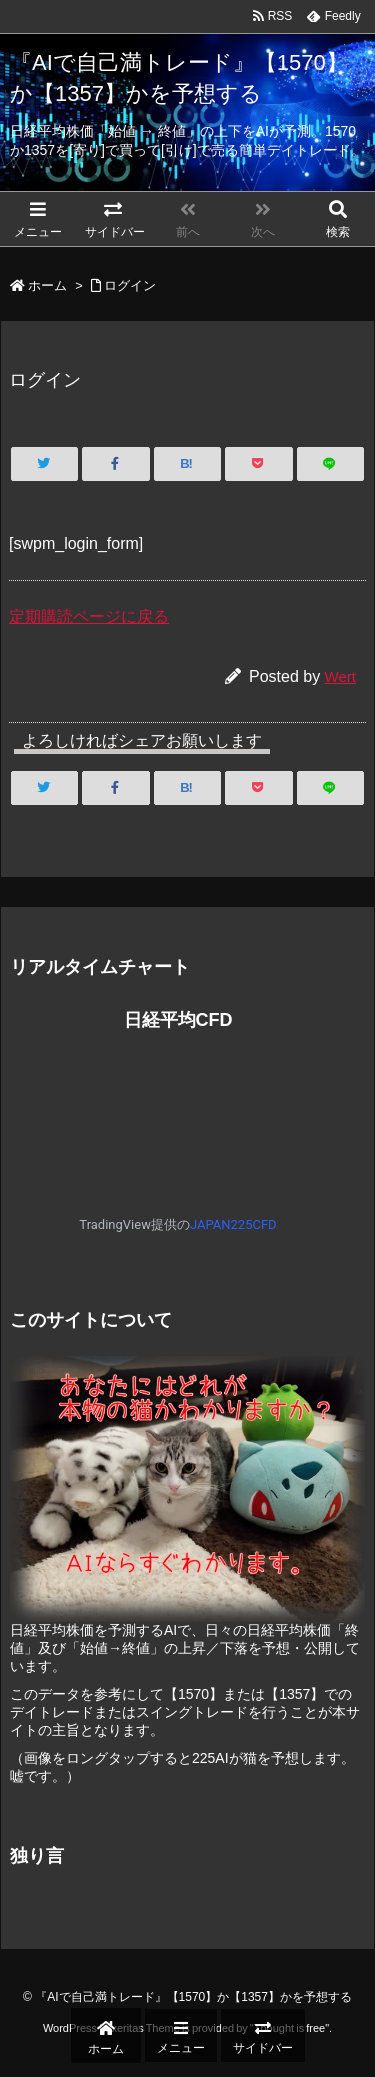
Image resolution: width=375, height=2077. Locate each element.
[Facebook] (115, 464)
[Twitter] (44, 464)
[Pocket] (258, 464)
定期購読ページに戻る (89, 616)
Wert (340, 676)
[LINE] (330, 464)
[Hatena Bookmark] (187, 464)
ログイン (130, 285)
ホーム (47, 285)
